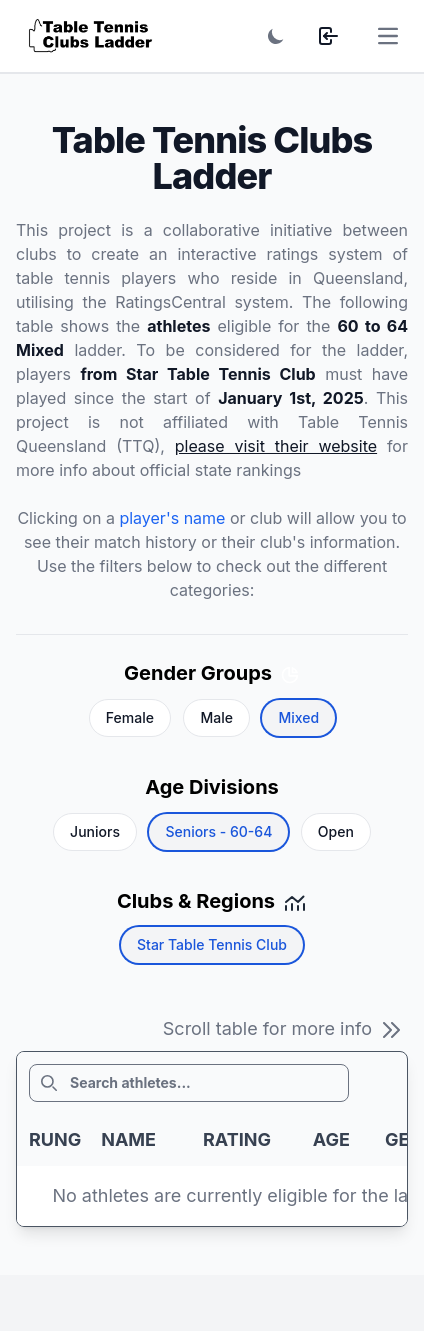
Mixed (298, 717)
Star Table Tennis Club (212, 944)
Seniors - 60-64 (218, 831)
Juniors (95, 831)
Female (130, 717)
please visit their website (276, 446)
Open (336, 831)
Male (216, 717)
